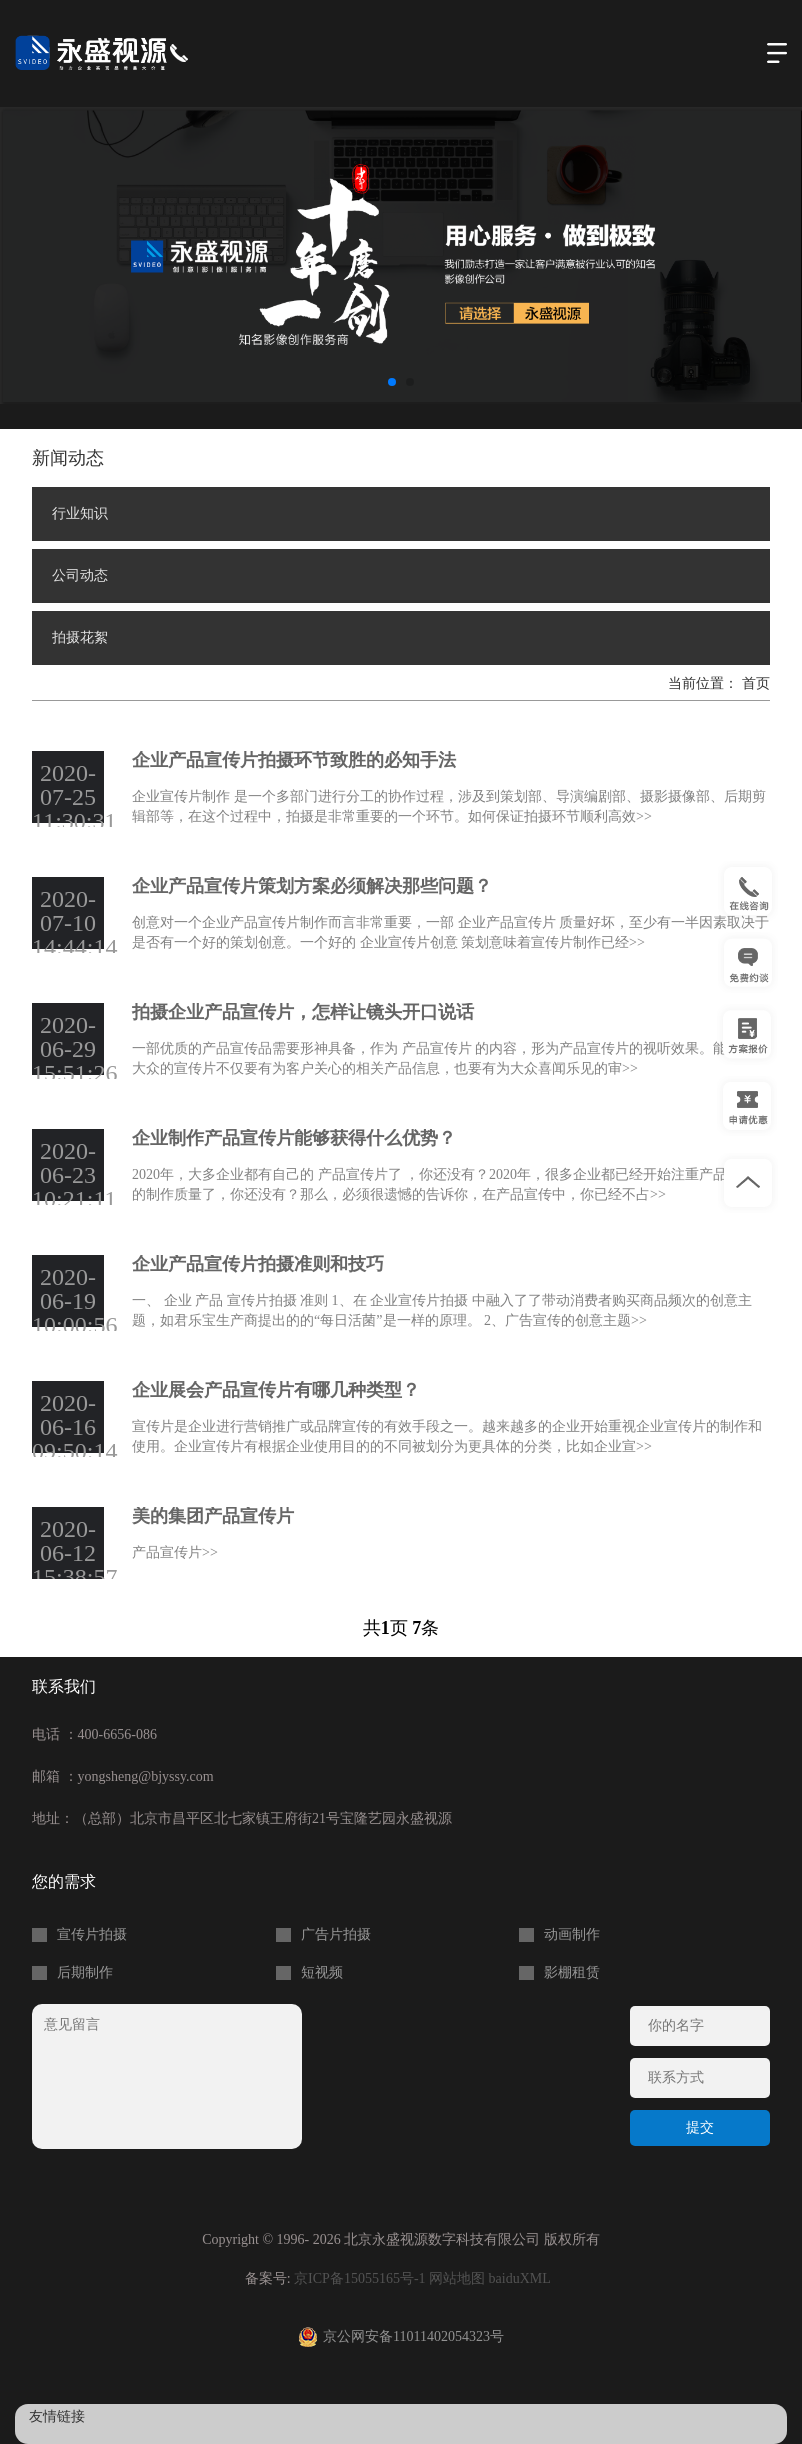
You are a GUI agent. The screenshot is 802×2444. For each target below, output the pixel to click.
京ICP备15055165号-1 (359, 2278)
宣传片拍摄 (92, 1935)
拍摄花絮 (80, 637)
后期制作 (85, 1973)
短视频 (322, 1973)
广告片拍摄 (336, 1935)
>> (644, 816)
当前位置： (705, 683)
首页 (756, 683)
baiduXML (520, 2278)
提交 (700, 2127)
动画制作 (572, 1935)
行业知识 (80, 513)
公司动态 (80, 575)
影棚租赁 (572, 1973)
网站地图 (457, 2278)
